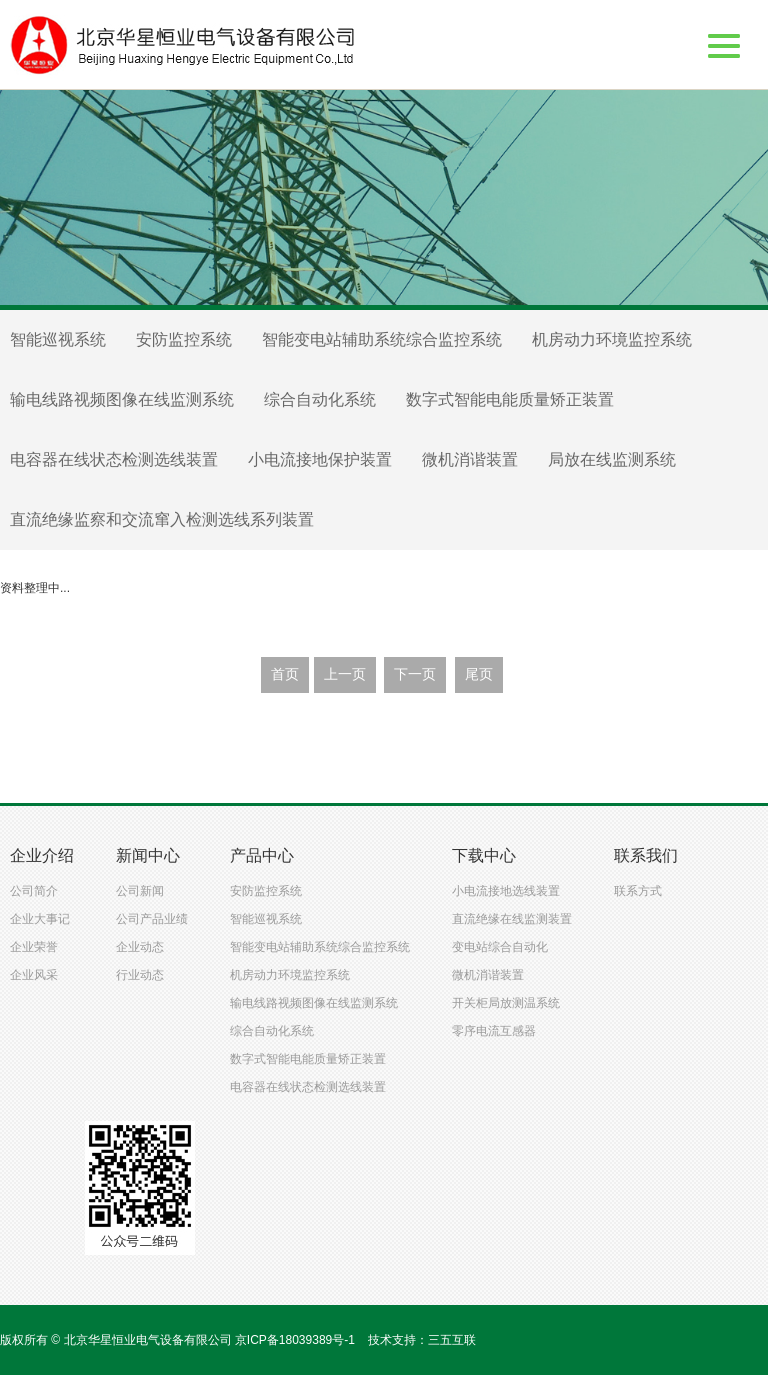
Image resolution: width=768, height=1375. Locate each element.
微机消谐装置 (470, 459)
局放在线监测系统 (612, 459)
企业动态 (140, 947)
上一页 (345, 674)
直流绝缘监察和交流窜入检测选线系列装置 (162, 519)
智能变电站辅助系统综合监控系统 (382, 339)
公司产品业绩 (152, 919)
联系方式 (638, 891)
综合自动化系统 (320, 399)
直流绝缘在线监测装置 (512, 919)
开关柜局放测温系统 (506, 1003)
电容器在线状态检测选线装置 (114, 459)
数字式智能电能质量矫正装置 (510, 399)
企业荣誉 (34, 947)
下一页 (415, 674)
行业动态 (140, 975)
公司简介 (34, 891)
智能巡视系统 (58, 339)
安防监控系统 (184, 339)
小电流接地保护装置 (320, 459)
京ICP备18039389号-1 (295, 1340)
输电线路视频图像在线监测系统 (122, 399)
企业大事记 (40, 919)
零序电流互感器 (494, 1031)
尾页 (479, 674)
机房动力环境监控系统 (612, 339)
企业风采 (34, 975)
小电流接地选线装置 (506, 891)
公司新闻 (140, 891)
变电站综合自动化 (500, 947)
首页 (285, 674)
